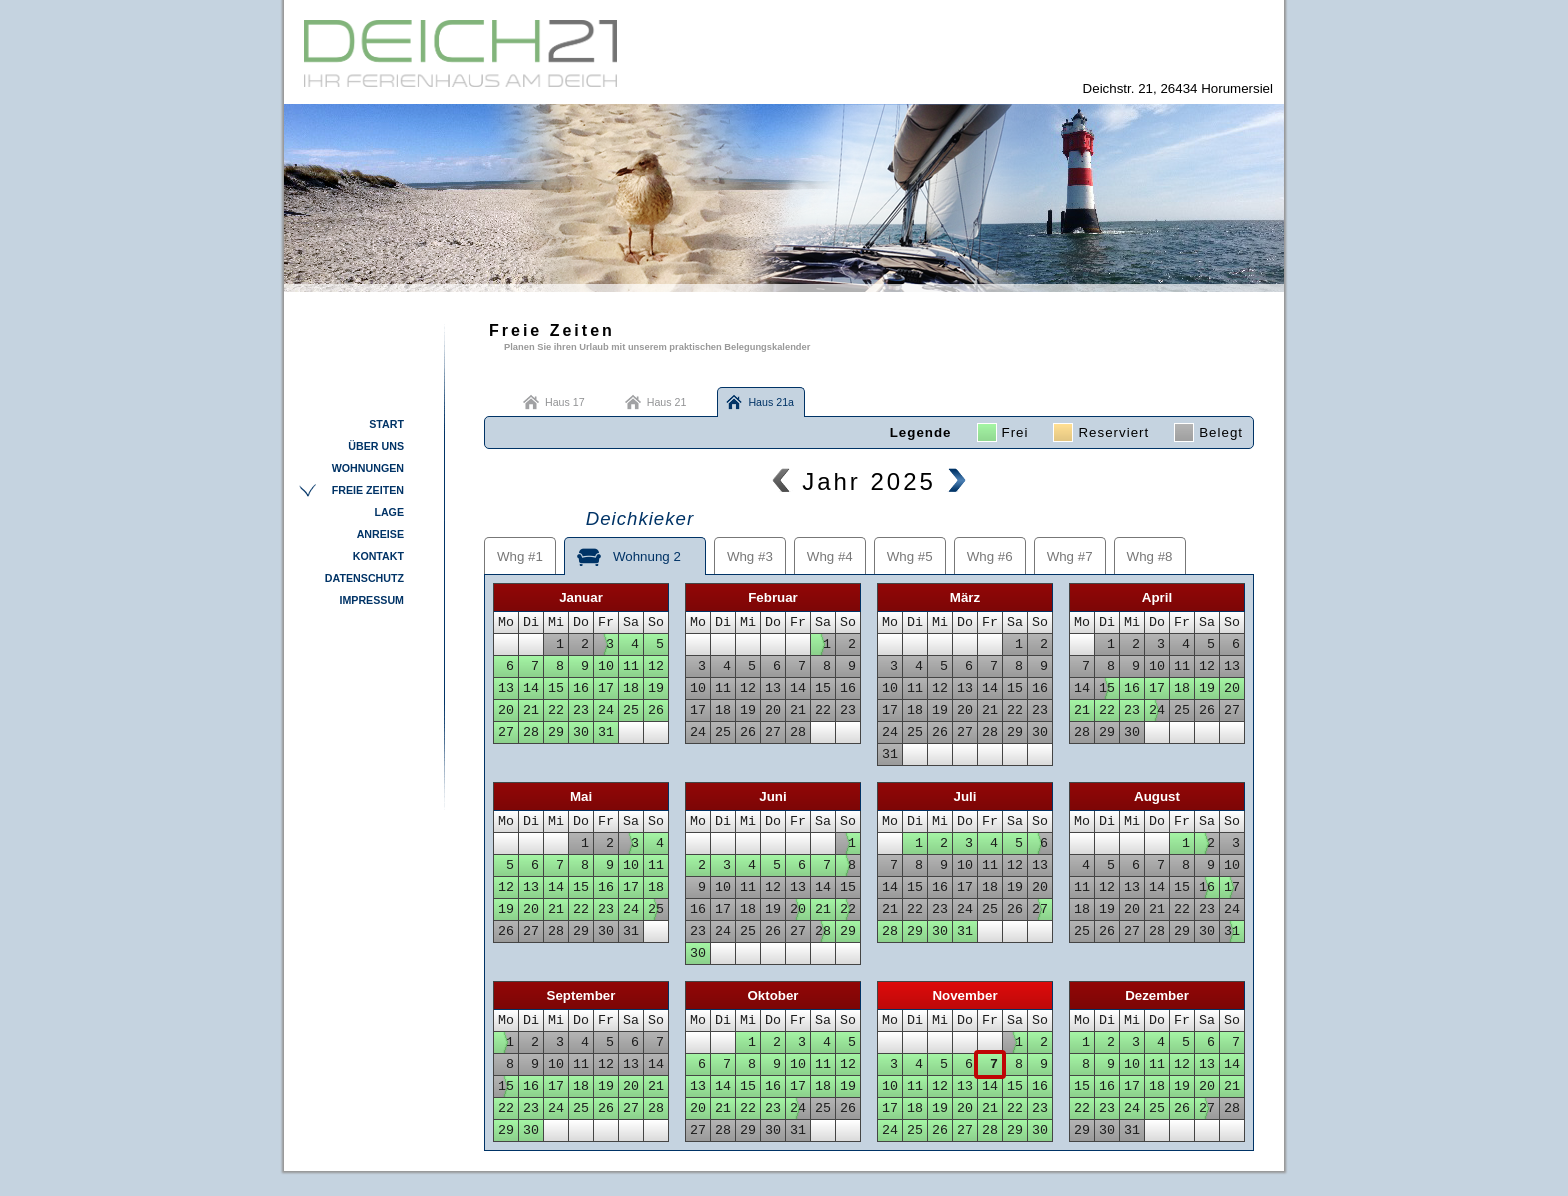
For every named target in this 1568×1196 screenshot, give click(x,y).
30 (581, 732)
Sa (631, 622)
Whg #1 (520, 556)
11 (631, 666)
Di (531, 622)
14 (531, 688)
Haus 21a (771, 402)
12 (656, 666)
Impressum (371, 600)
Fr (606, 622)
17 (606, 688)
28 (531, 732)
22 (556, 710)
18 (631, 688)
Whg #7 (1070, 556)
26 (656, 710)
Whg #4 (830, 556)
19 (656, 688)
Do (581, 622)
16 (581, 688)
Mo (506, 622)
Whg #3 (750, 556)
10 (606, 666)
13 (506, 688)
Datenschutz (364, 578)
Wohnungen (368, 468)
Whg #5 (910, 556)
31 (606, 732)
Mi (556, 622)
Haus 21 (667, 402)
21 (531, 710)
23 (581, 710)
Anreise (380, 534)
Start (386, 424)
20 (506, 710)
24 (606, 710)
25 (631, 710)
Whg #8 (1150, 556)
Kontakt (378, 556)
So (656, 622)
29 (556, 732)
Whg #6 (990, 556)
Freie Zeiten (368, 490)
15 (556, 688)
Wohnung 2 (635, 550)
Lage (389, 512)
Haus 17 (565, 402)
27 (506, 732)
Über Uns (376, 446)
